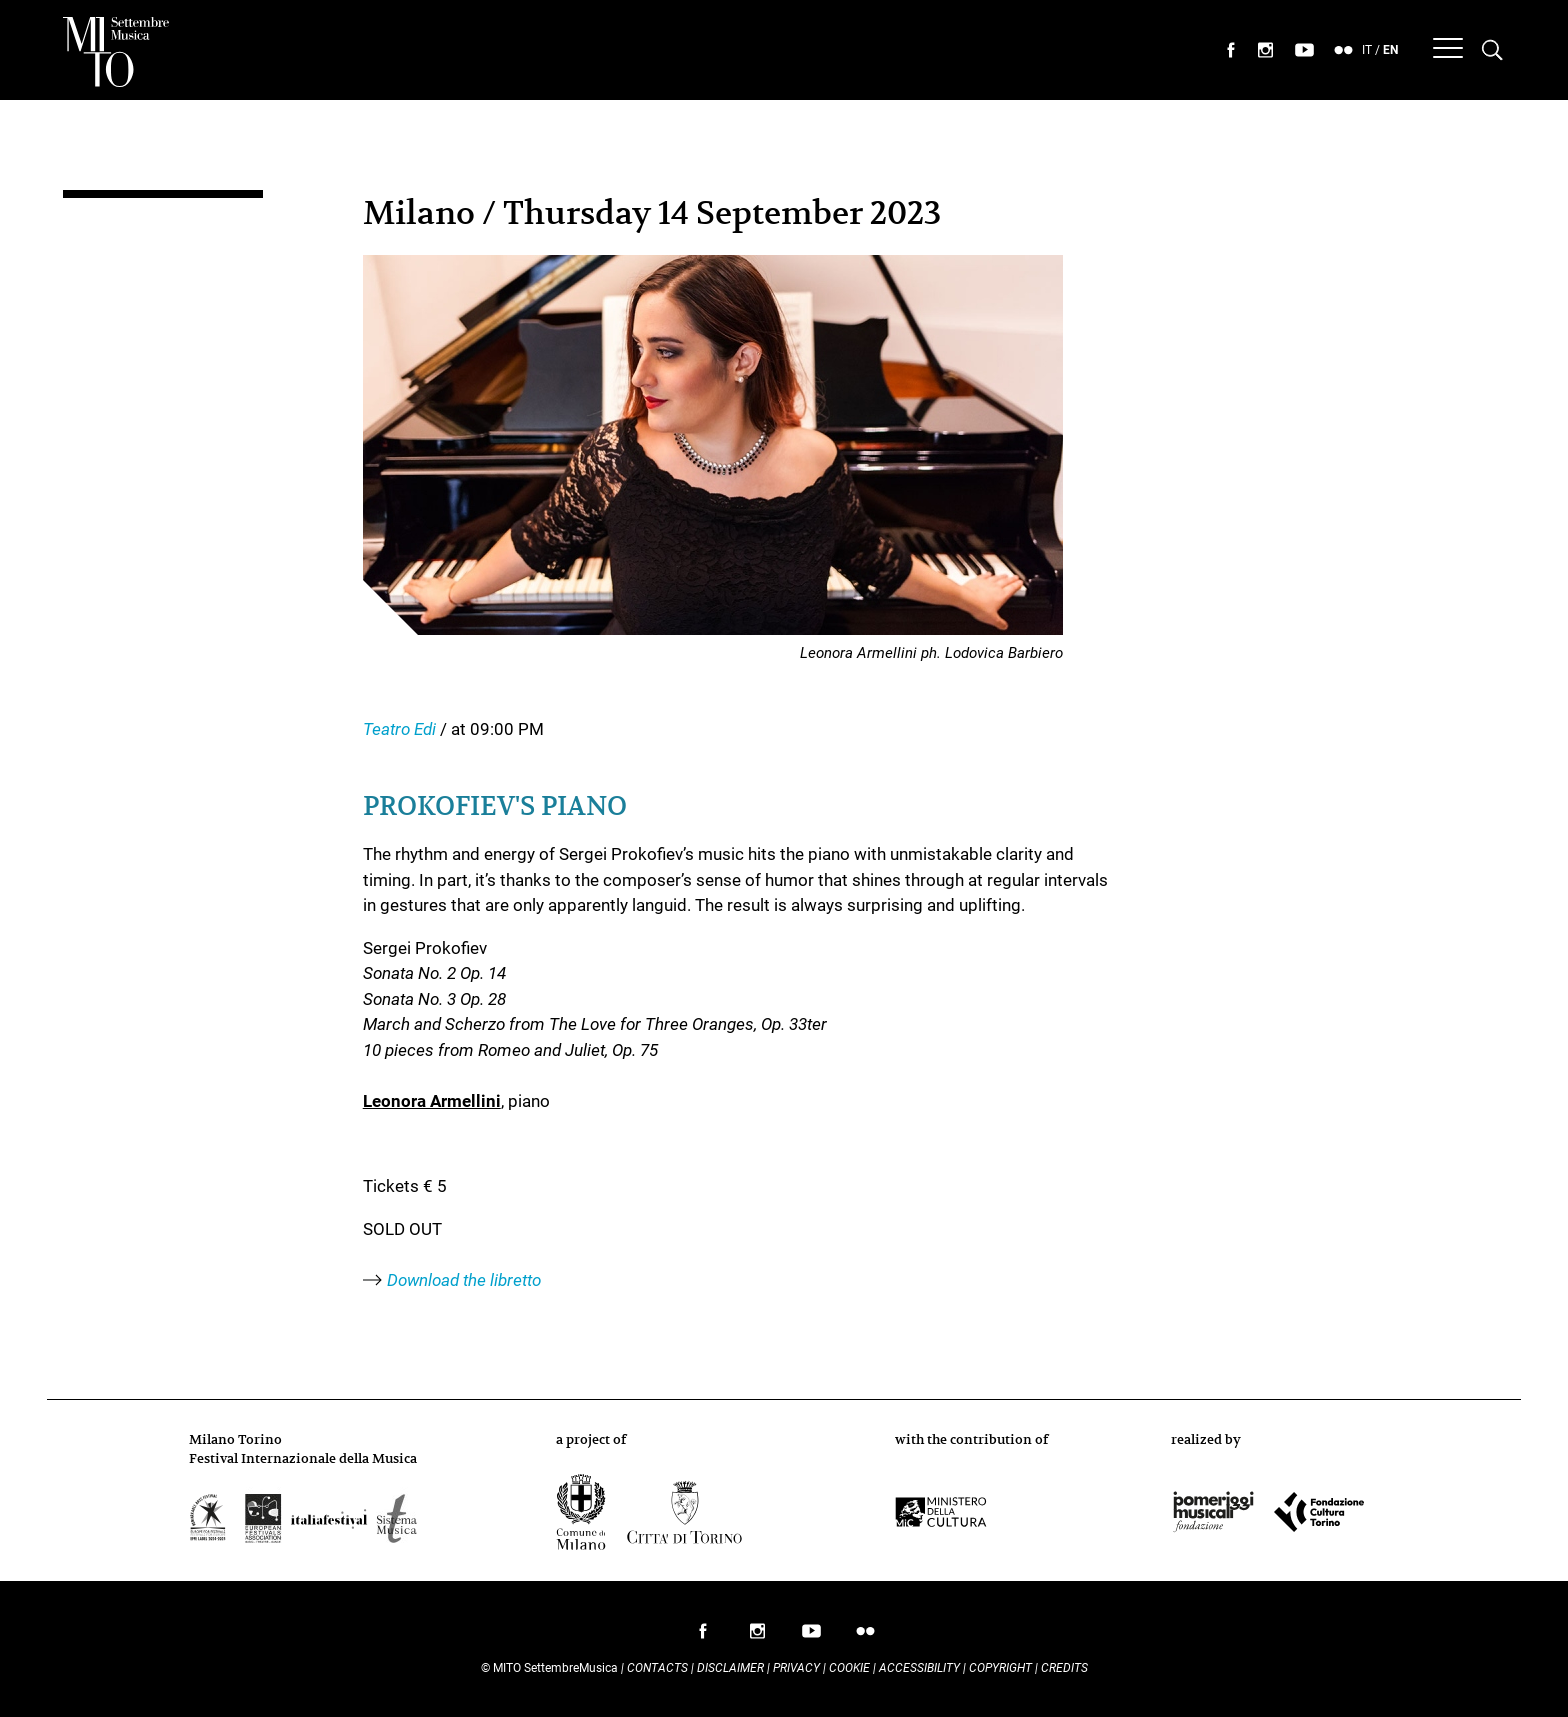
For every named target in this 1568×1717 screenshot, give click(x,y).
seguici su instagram (1266, 50)
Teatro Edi (401, 729)
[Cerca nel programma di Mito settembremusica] (1492, 50)
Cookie (849, 1668)
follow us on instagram (757, 1636)
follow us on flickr (865, 1636)
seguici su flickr (1344, 50)
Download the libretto (464, 1280)
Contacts (657, 1668)
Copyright (1000, 1668)
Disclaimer (730, 1668)
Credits (1064, 1668)
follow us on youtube (811, 1636)
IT (1367, 50)
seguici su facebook (1231, 50)
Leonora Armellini (432, 1101)
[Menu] (1448, 50)
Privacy (796, 1668)
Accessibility (921, 1668)
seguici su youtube (1305, 50)
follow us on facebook (703, 1636)
